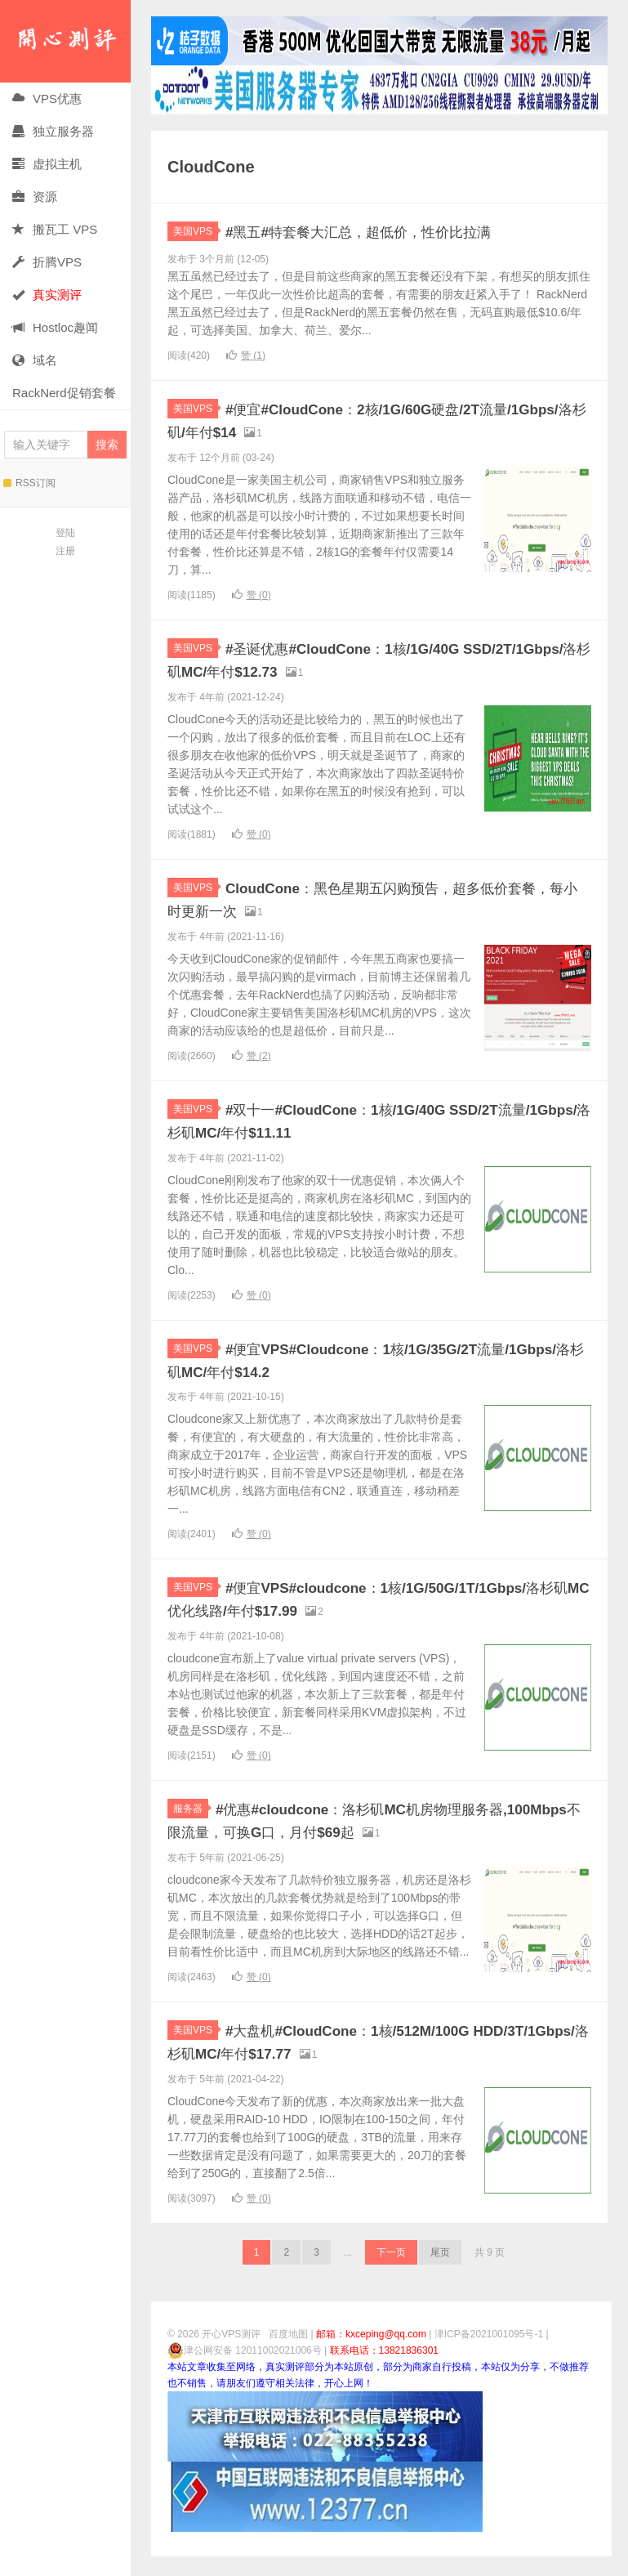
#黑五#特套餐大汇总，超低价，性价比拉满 (396, 231)
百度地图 (288, 2353)
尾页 (440, 2272)
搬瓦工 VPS (54, 229)
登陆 (65, 533)
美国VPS (195, 231)
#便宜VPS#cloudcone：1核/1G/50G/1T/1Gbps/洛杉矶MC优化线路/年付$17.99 (352, 1607)
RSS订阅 (29, 483)
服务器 (190, 1828)
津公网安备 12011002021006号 (244, 2370)
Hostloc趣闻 (55, 327)
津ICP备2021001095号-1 (488, 2353)
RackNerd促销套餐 (64, 393)
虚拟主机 (47, 164)
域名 (34, 360)
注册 (65, 551)
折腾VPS (47, 262)
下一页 (391, 2272)
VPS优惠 (47, 98)
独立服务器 (53, 131)
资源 (34, 196)
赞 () (245, 355)
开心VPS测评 (65, 41)
